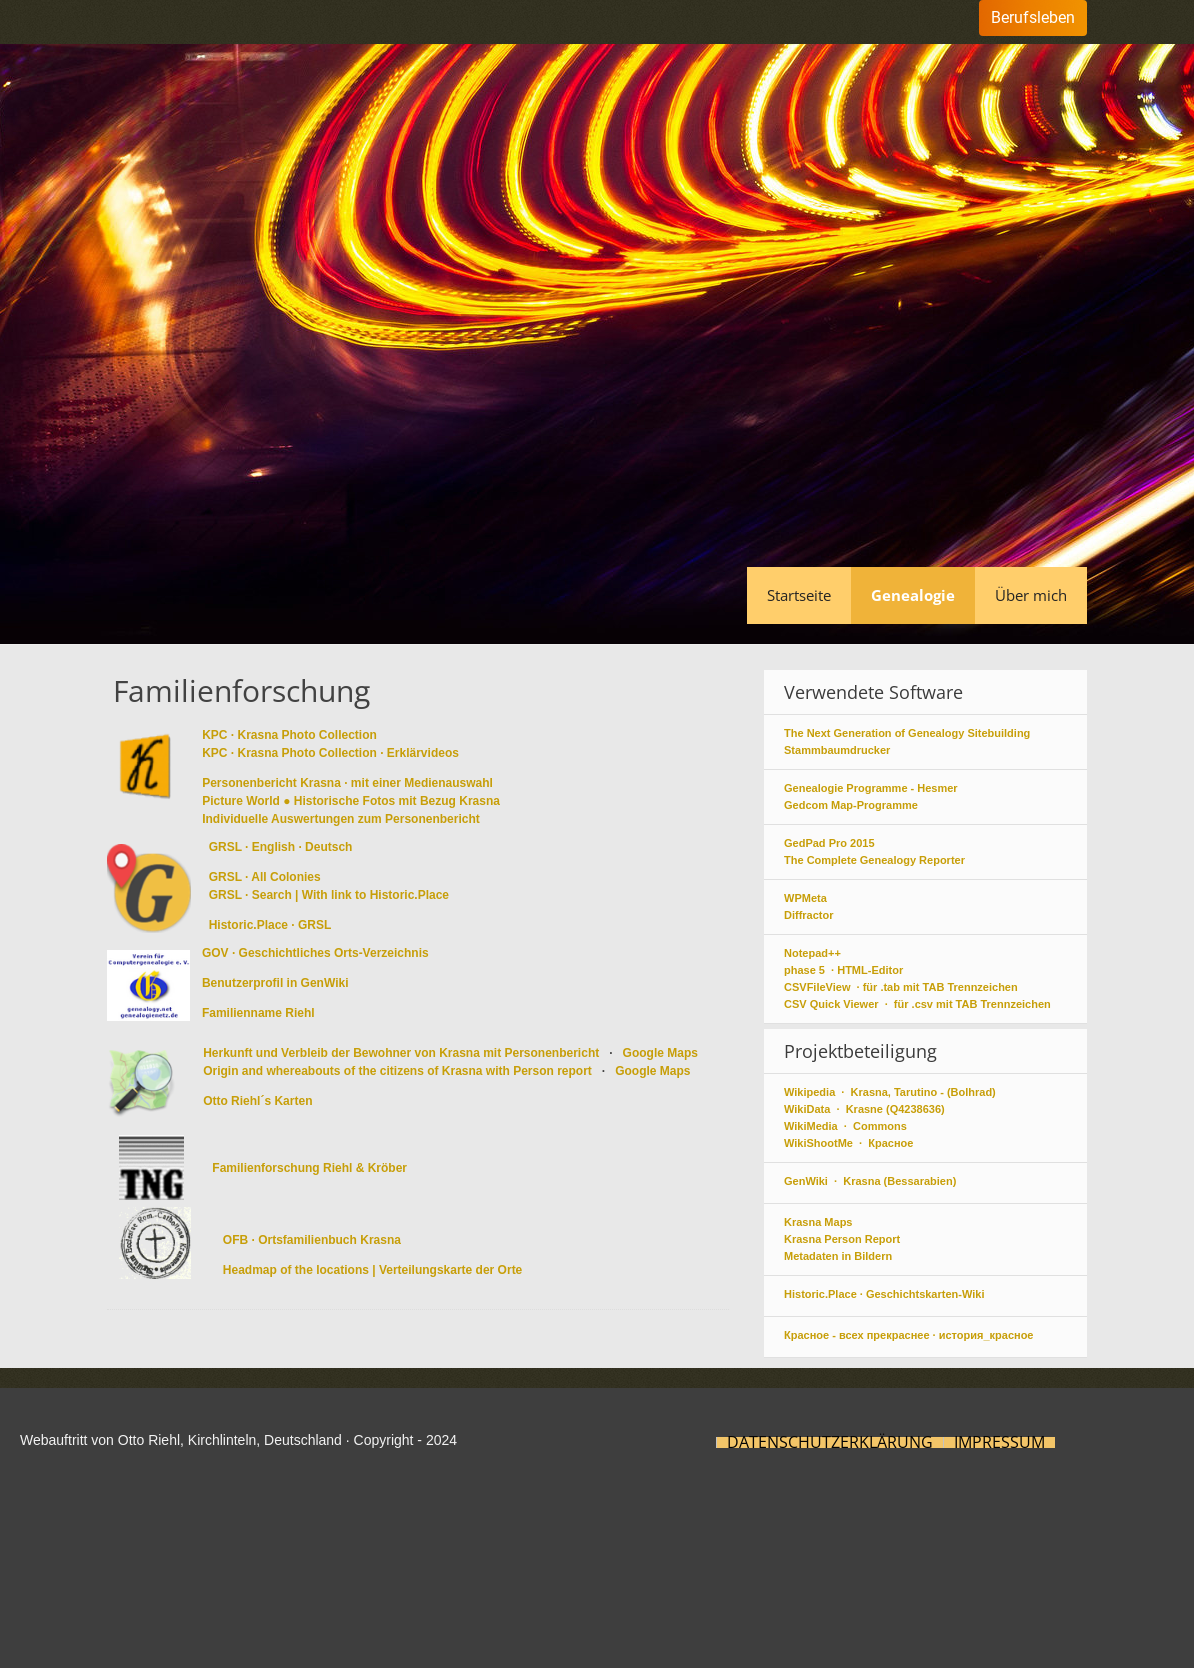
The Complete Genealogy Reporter (874, 860)
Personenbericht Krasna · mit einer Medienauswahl (349, 783)
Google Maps (660, 1053)
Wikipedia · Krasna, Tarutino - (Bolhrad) (890, 1092)
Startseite (799, 595)
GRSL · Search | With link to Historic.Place (329, 895)
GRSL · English (252, 847)
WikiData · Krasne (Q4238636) (864, 1109)
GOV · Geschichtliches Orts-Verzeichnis (315, 953)
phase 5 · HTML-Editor (843, 970)
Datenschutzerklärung (830, 1442)
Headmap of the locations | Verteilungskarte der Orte (372, 1270)
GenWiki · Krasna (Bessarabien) (870, 1181)
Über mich (1031, 595)
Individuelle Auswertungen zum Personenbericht (341, 819)
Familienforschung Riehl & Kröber (309, 1168)
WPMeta (805, 898)
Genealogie (913, 595)
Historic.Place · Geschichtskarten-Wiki (884, 1294)
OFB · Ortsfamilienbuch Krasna (312, 1240)
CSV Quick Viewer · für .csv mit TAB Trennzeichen (917, 1004)
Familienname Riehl (258, 1013)
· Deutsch (325, 847)
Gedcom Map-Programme (851, 805)
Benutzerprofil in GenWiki (275, 983)
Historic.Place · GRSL (270, 925)
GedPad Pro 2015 (829, 843)
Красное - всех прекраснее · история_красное (908, 1335)
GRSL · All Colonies (265, 877)
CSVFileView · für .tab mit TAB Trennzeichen (901, 987)
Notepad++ (812, 953)
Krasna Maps (818, 1222)
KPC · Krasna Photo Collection (289, 735)
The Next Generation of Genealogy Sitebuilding (907, 733)
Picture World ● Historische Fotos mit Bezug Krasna (351, 801)
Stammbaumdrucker (837, 750)
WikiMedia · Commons (845, 1126)
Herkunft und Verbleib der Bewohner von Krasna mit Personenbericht (402, 1053)
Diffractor (809, 915)
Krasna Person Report (842, 1239)
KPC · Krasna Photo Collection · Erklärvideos (330, 753)
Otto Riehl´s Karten (257, 1101)
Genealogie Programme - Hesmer (871, 788)
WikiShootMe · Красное (848, 1143)
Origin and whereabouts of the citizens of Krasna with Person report (399, 1071)
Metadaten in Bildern (838, 1256)
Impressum (999, 1442)
